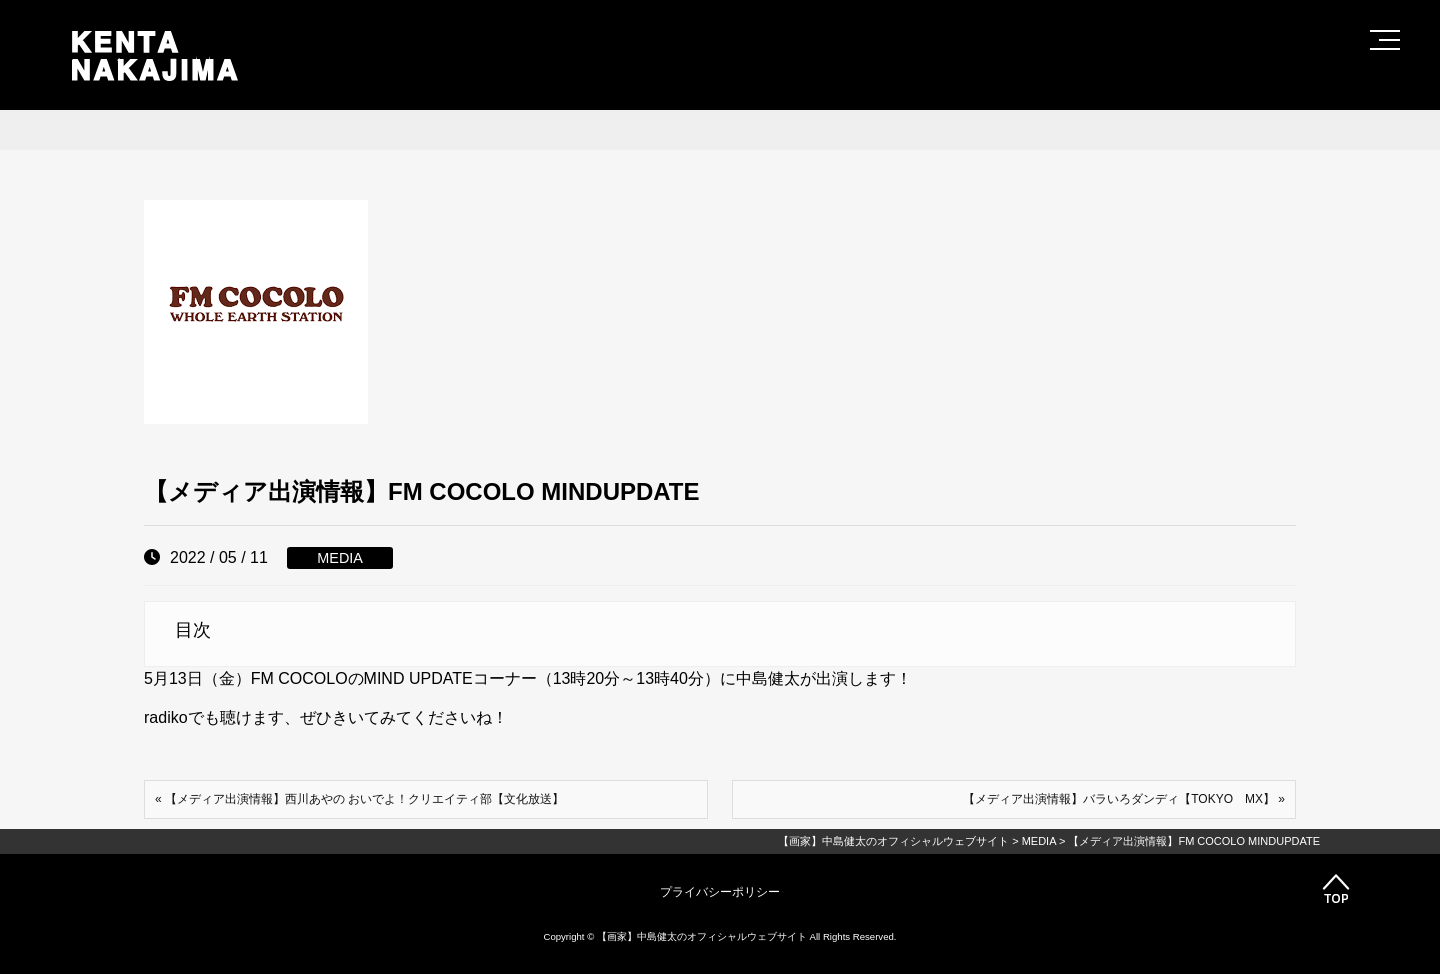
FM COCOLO (299, 678)
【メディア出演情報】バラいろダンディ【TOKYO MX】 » (1124, 799)
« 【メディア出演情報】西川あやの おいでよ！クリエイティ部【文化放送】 (359, 799)
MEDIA (340, 558)
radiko (166, 717)
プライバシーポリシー (720, 892)
